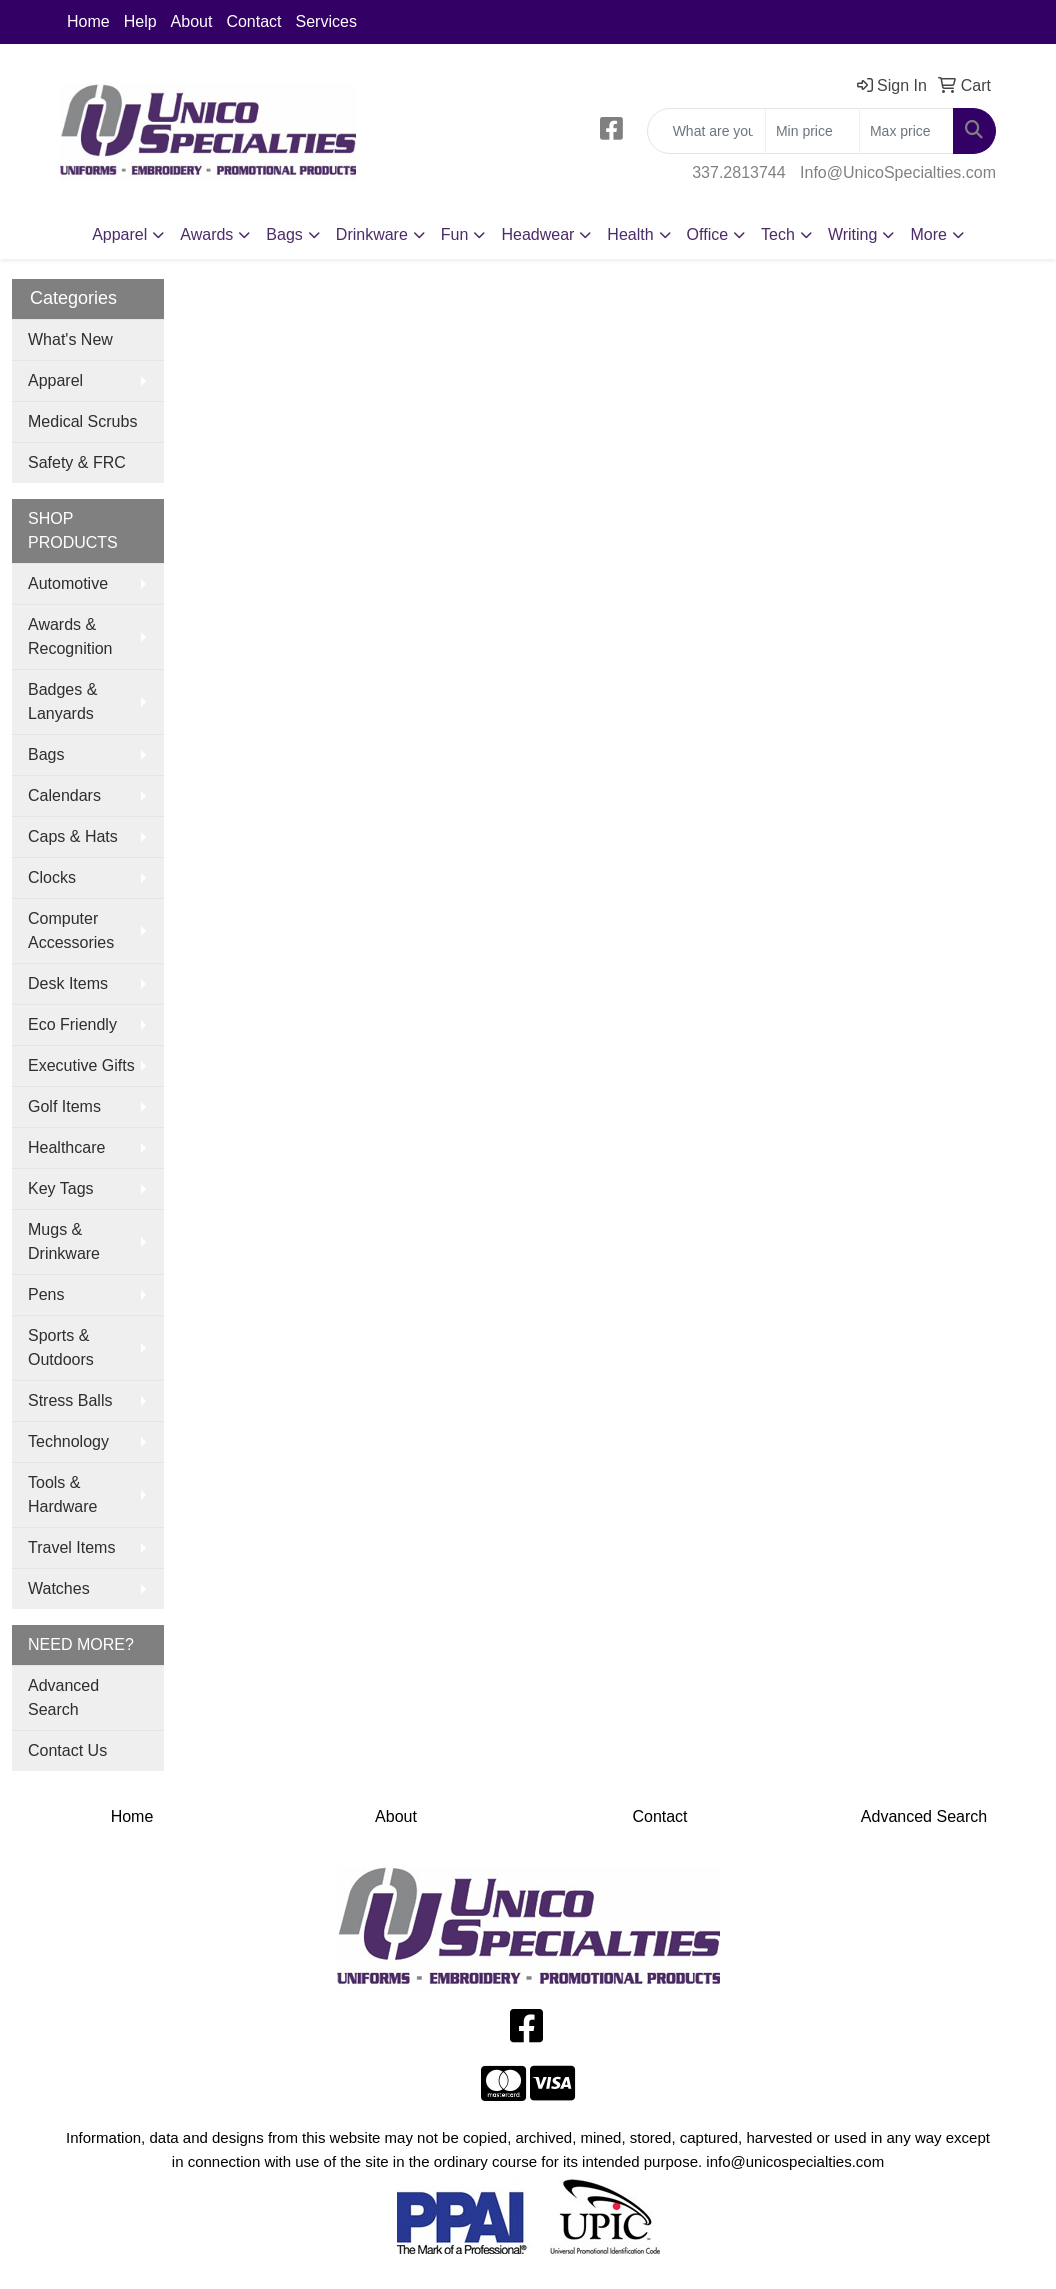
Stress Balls (70, 1400)
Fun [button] (455, 234)
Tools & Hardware (62, 1494)
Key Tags (61, 1188)
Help (140, 21)
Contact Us (67, 1750)
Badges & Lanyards (62, 701)
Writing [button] (853, 234)
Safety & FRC (77, 462)
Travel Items (71, 1547)
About (192, 21)
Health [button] (630, 234)
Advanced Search (63, 1697)
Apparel (55, 380)
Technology (68, 1441)
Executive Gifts (81, 1065)
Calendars (64, 795)
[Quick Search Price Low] (812, 131)
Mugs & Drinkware (64, 1241)
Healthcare (66, 1147)
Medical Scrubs (82, 421)
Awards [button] (206, 234)
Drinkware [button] (372, 234)
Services (326, 21)
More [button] (928, 234)
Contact (253, 21)
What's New (70, 339)
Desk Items (68, 983)
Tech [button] (778, 234)
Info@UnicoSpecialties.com (898, 172)
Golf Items (64, 1106)
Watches (59, 1588)
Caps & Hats (73, 836)
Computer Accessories (71, 930)
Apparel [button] (119, 234)
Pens (46, 1294)
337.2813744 (738, 172)
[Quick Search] (706, 131)
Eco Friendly (72, 1024)
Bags (46, 754)
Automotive (68, 583)
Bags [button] (284, 234)
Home (88, 21)
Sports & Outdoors (61, 1347)
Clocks (52, 877)
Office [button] (708, 234)
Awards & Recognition (70, 636)
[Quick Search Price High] (906, 131)
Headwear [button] (537, 234)
